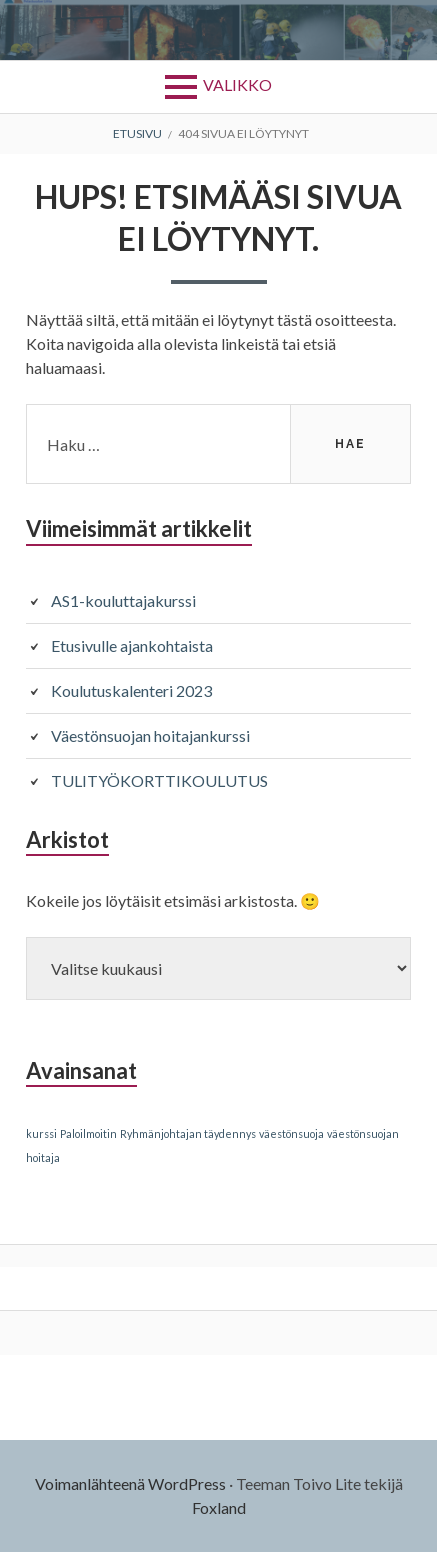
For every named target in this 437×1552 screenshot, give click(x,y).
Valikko (237, 84)
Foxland (219, 1507)
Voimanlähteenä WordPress (130, 1483)
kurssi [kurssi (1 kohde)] (41, 1133)
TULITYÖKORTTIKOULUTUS (159, 780)
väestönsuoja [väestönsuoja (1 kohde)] (291, 1133)
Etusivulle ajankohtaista (132, 645)
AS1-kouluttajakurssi (123, 600)
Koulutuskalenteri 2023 (131, 690)
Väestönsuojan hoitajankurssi (150, 735)
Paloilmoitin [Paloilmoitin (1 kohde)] (88, 1133)
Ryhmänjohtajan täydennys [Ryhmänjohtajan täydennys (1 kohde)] (188, 1133)
